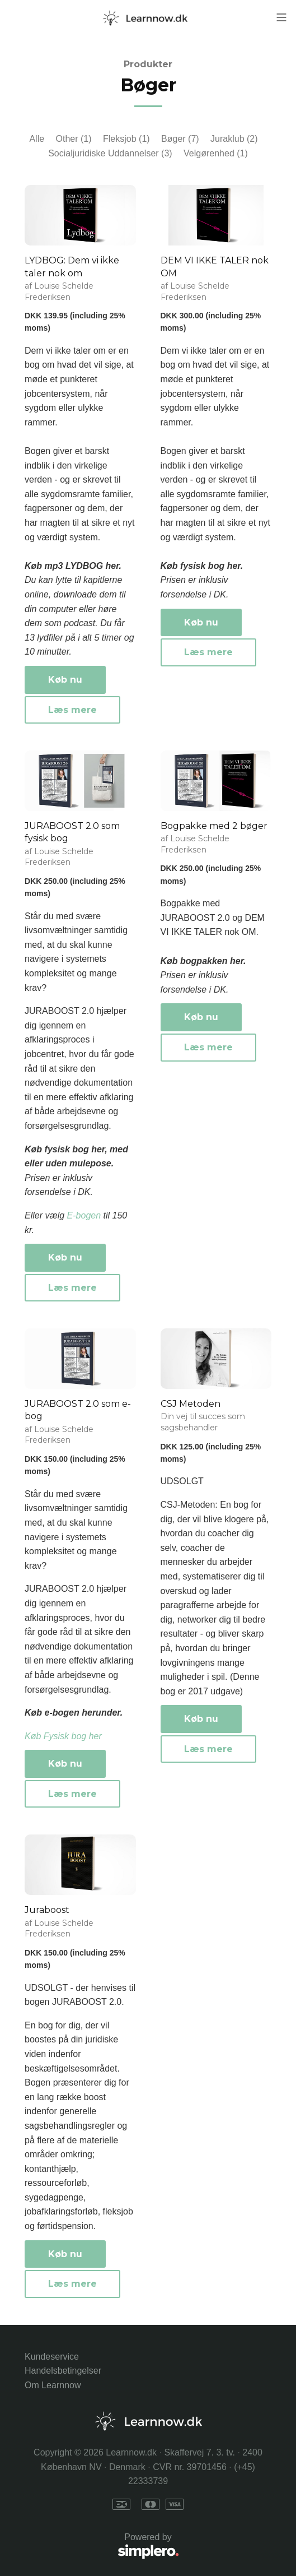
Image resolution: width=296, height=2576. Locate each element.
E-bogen (84, 1215)
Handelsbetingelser (63, 2370)
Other (74, 138)
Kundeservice (52, 2356)
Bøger (180, 138)
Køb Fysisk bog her (63, 1736)
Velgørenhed (216, 153)
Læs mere (72, 710)
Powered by (102, 2546)
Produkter (148, 64)
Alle (36, 138)
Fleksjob (126, 138)
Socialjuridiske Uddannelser (110, 153)
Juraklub (233, 138)
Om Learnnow (53, 2385)
